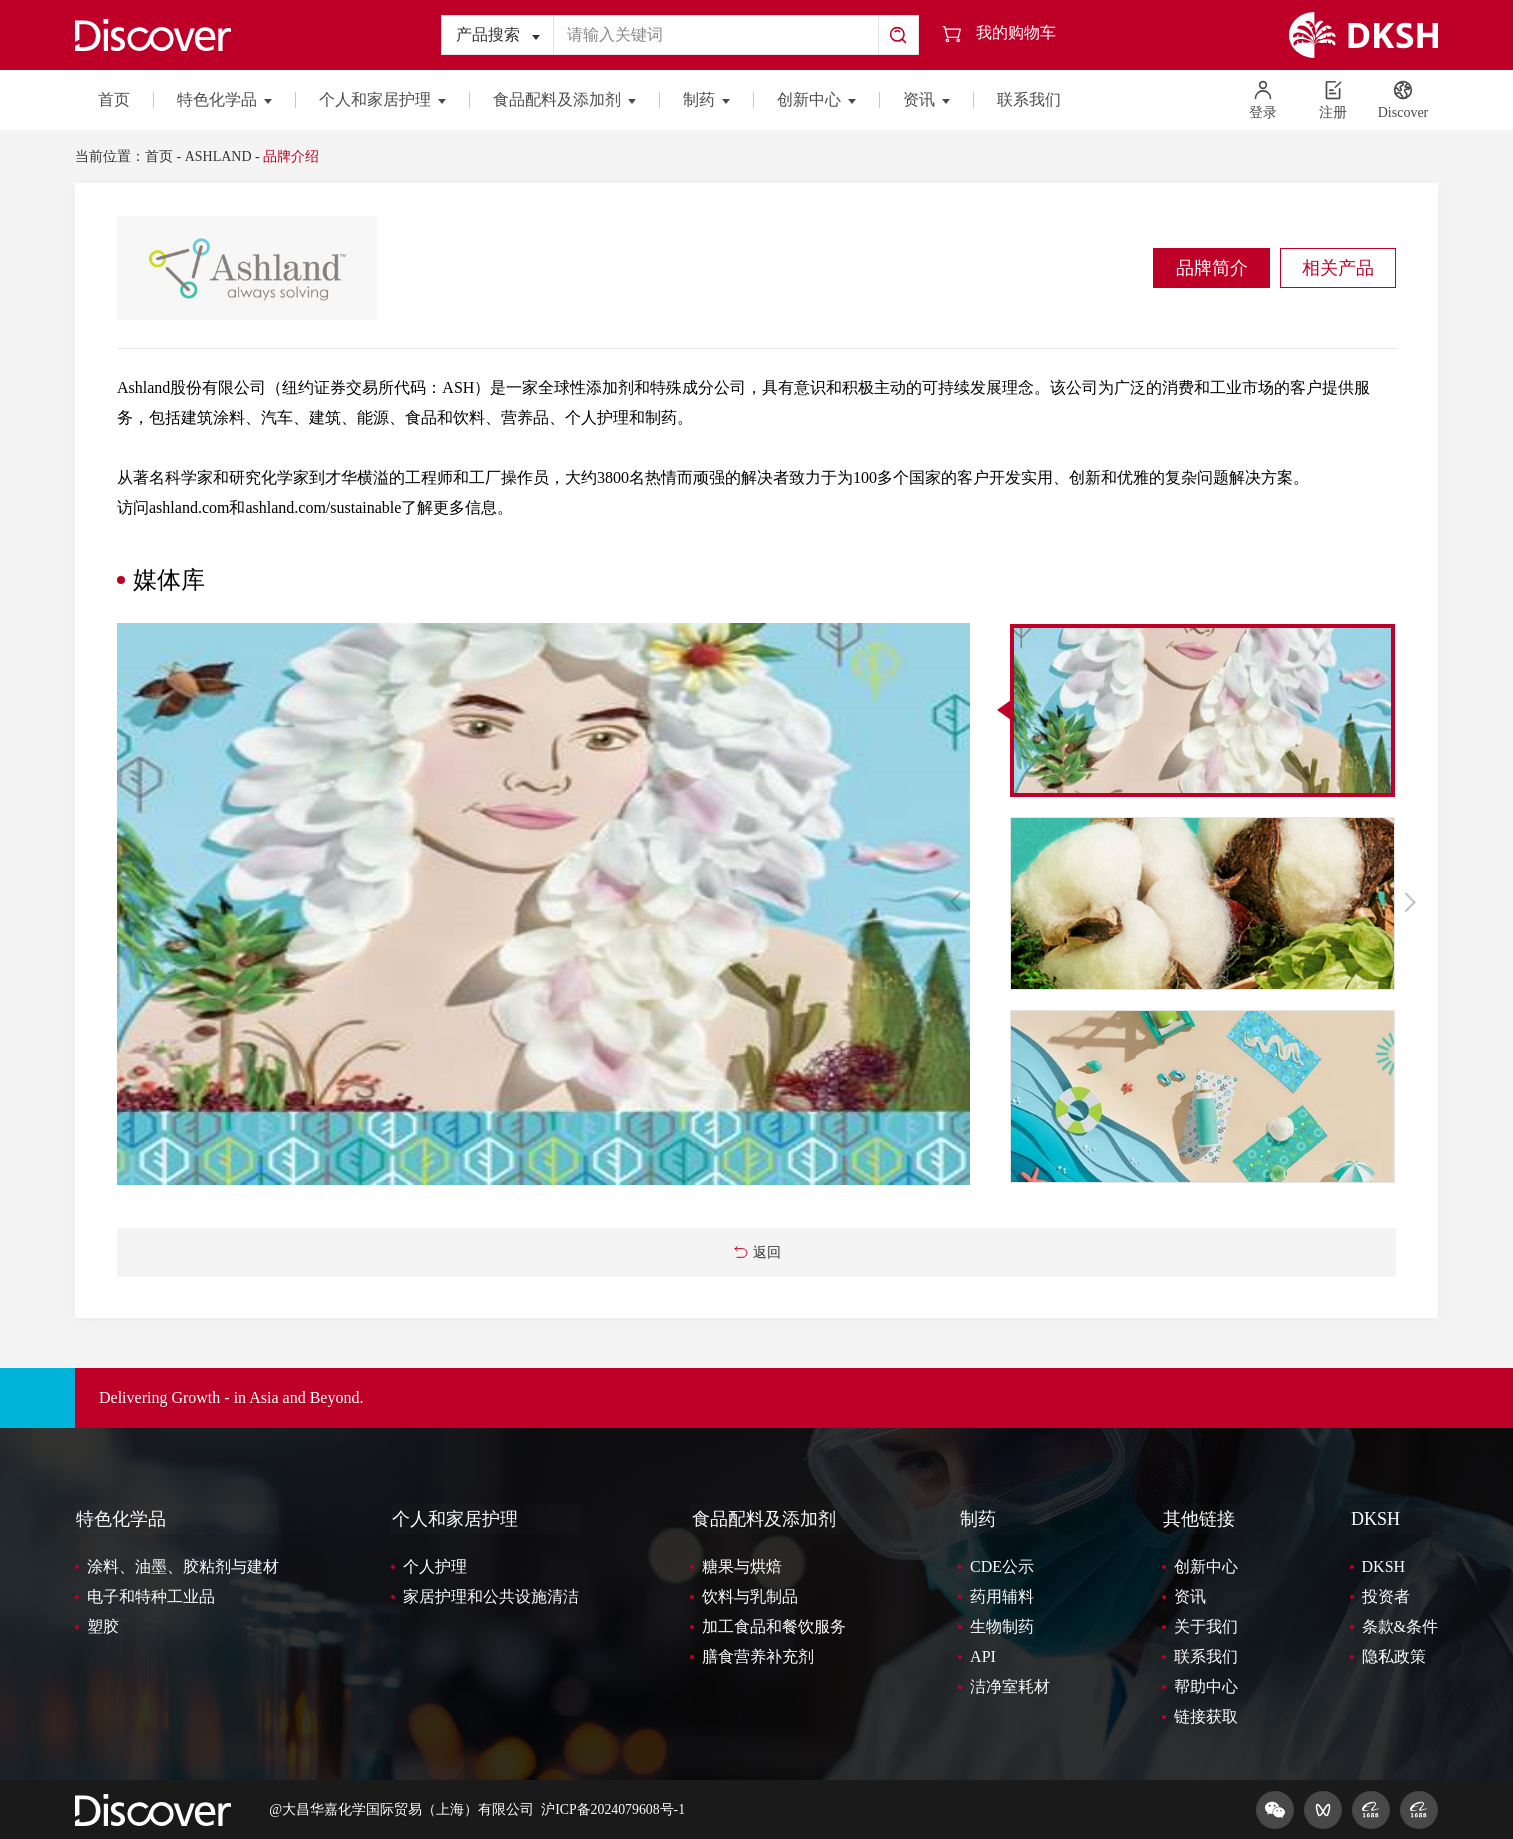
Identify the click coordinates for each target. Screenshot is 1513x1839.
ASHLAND (218, 156)
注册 (1333, 100)
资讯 (926, 99)
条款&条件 (1400, 1625)
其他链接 (1198, 1519)
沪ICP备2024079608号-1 (613, 1808)
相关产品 (1336, 268)
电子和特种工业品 (151, 1595)
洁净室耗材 (1010, 1685)
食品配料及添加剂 (564, 99)
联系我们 (1029, 99)
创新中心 (816, 99)
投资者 (1386, 1595)
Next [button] (1408, 902)
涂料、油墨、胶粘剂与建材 (183, 1565)
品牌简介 (1206, 268)
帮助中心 (1206, 1685)
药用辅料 (1002, 1595)
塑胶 (103, 1625)
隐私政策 (1394, 1655)
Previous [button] (958, 902)
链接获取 (1206, 1715)
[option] (544, 904)
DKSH (1374, 1519)
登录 (1263, 100)
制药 (706, 99)
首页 (114, 99)
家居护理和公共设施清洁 (491, 1595)
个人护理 (435, 1565)
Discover (1403, 100)
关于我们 (1206, 1625)
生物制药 (1002, 1625)
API (983, 1655)
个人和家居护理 (382, 99)
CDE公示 (1002, 1565)
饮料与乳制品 (750, 1595)
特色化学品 (224, 99)
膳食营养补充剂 (758, 1655)
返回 (757, 1253)
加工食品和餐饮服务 (774, 1625)
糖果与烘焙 (742, 1565)
